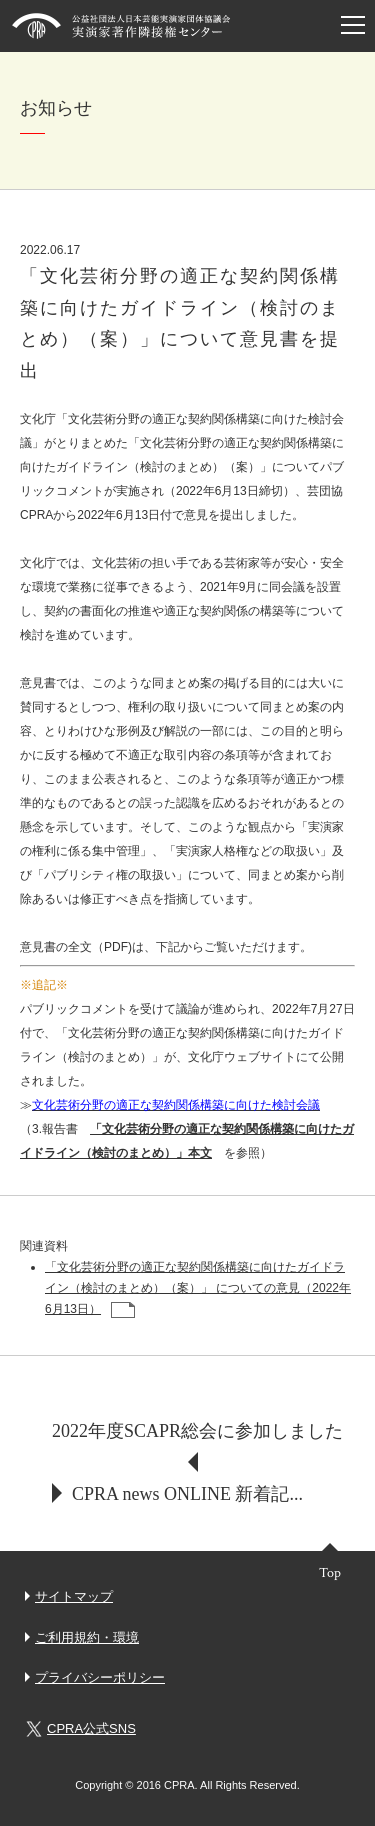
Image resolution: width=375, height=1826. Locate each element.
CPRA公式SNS (80, 1729)
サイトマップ (74, 1596)
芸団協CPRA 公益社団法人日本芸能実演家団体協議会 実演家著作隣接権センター (121, 26)
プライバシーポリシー (100, 1677)
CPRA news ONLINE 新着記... (187, 1494)
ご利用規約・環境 (87, 1637)
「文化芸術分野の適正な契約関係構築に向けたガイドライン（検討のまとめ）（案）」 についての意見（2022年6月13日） (198, 1288)
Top (330, 1572)
